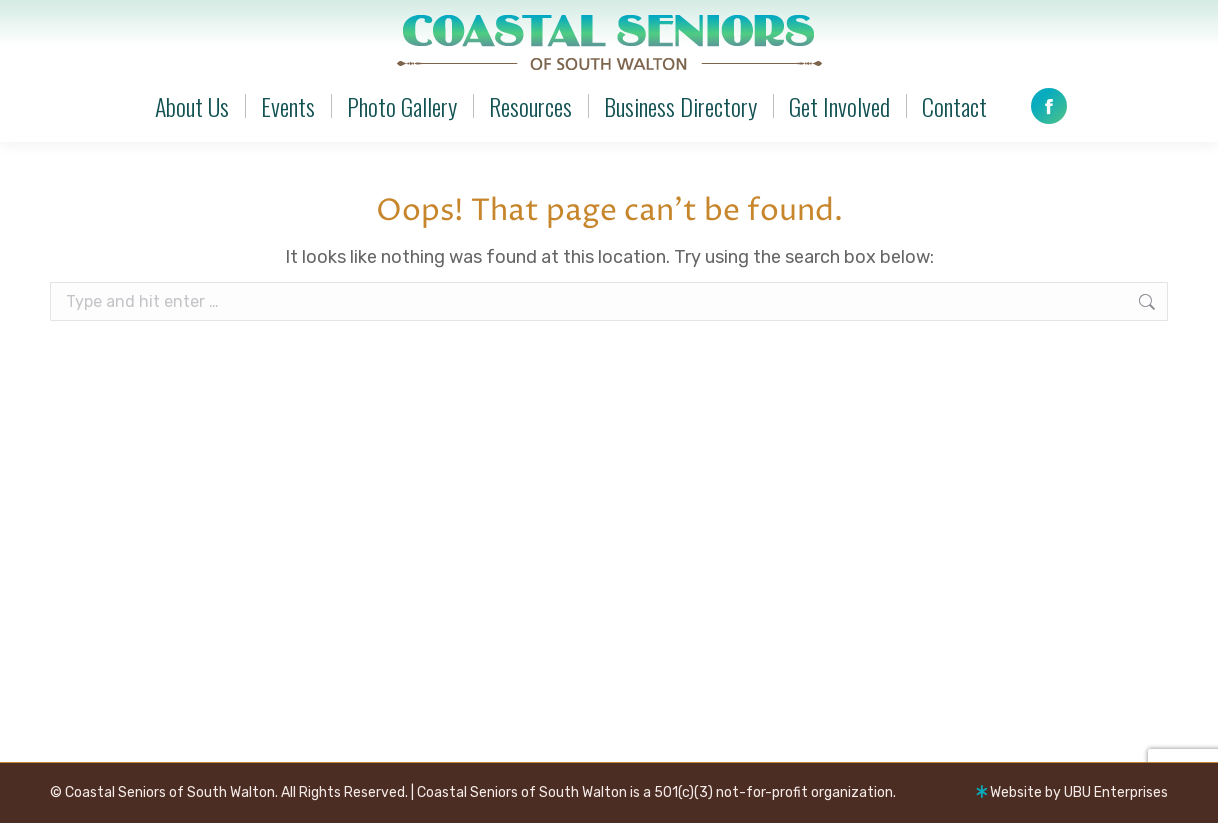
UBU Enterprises (1116, 792)
